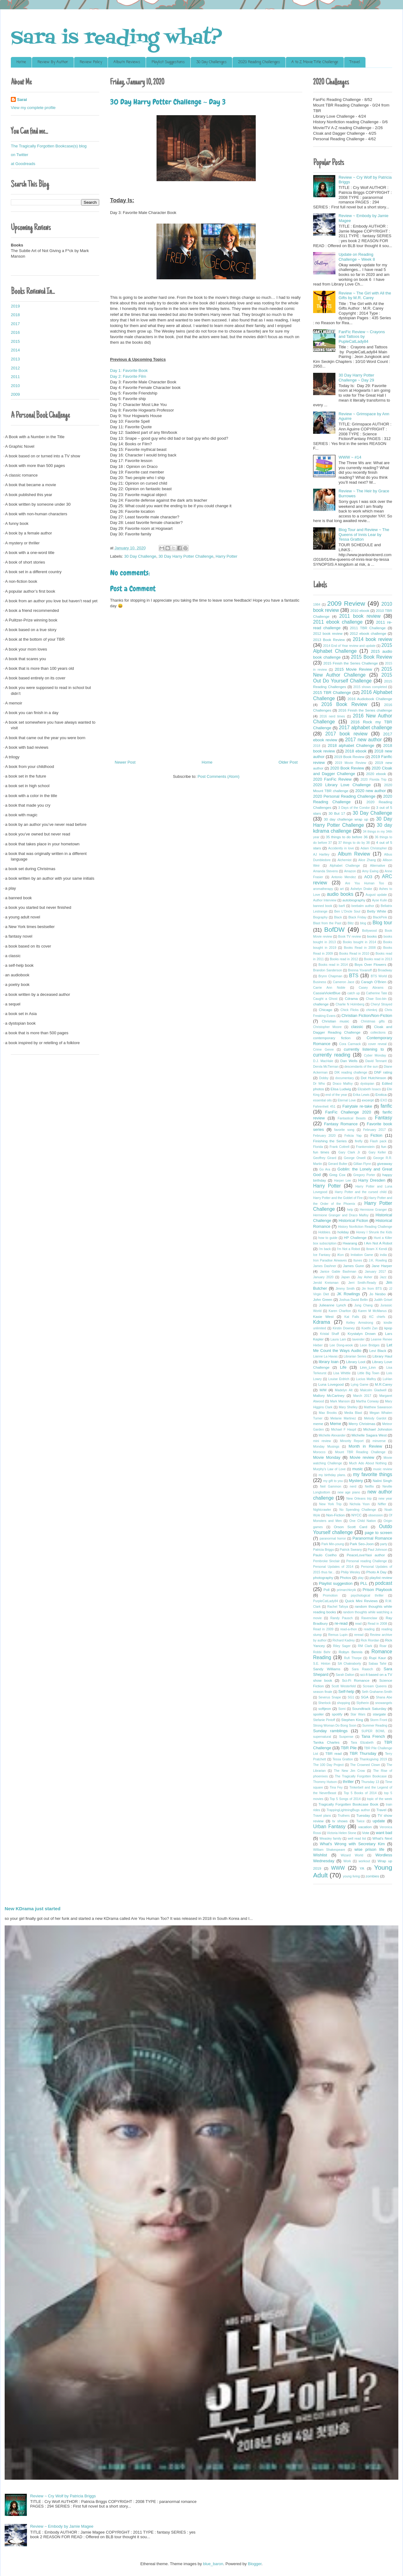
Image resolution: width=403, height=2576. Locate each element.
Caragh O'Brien (373, 982)
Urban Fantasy (329, 1826)
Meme (335, 1423)
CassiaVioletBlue (326, 993)
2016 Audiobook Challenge (370, 699)
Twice (360, 1821)
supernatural (322, 1736)
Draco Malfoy (342, 1083)
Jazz (383, 1277)
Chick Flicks (349, 1010)
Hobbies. (324, 1232)
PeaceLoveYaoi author (366, 1555)
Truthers (344, 1815)
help (350, 1209)
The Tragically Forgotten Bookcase (361, 1776)
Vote (365, 1833)
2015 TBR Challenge (332, 692)
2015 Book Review (371, 657)
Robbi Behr (321, 1652)
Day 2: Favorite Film (128, 376)
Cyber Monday (375, 1055)
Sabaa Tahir (378, 1663)
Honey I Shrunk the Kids (374, 1232)
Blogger (254, 2563)
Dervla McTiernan (326, 1066)
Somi (342, 1709)
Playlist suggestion (336, 1583)
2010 (15, 385)
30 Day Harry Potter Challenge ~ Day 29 (356, 377)
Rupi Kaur (377, 1658)
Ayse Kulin (379, 900)
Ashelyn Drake (361, 889)
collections (378, 1032)
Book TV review (349, 936)
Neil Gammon (330, 1486)
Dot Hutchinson (373, 1078)
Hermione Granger (373, 1209)
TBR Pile (348, 1748)
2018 (15, 314)
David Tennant (376, 1061)
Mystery (356, 1480)
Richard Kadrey (344, 1640)
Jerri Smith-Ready (362, 1282)
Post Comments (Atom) (218, 776)
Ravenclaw (369, 1618)
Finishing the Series (330, 1141)
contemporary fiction (332, 1038)
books (372, 936)
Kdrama (321, 1322)
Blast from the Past (327, 923)
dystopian (367, 1083)
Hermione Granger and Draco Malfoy (341, 1215)
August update (376, 894)
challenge (321, 1004)
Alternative (377, 865)
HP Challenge (355, 1238)
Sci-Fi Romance (356, 1680)
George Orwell (354, 1158)
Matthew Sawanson (378, 1407)
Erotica (381, 1094)
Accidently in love (341, 848)
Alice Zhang (367, 860)
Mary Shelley (348, 1407)
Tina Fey (336, 1787)
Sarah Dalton (344, 1674)
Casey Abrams (371, 987)
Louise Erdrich (338, 1379)
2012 (15, 368)
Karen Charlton (340, 1311)
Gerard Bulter (338, 1164)
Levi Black (377, 1351)
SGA (365, 1697)
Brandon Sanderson (327, 970)
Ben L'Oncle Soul (347, 911)
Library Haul (382, 1356)
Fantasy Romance (341, 1124)
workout (364, 1861)
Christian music (335, 1021)
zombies (372, 1876)
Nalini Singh (382, 1481)
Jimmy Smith (345, 1288)
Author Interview (324, 900)
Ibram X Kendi (376, 1249)
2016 (15, 332)
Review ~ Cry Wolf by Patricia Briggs (63, 2496)
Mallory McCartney (328, 1395)
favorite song (344, 1129)
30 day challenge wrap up (346, 819)
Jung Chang (363, 1305)
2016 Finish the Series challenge (365, 710)
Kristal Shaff (329, 1334)
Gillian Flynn (362, 1164)
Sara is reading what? (116, 38)
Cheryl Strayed (381, 1004)
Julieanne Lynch (332, 1305)
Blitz (351, 923)
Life (343, 1367)
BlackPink (380, 917)
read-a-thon (348, 1629)
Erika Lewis (361, 1094)
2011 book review (359, 616)
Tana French (373, 1736)
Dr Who (319, 1083)
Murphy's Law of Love (329, 1469)
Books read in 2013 (378, 959)
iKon (340, 1255)
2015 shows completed (370, 687)
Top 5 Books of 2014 (360, 1793)
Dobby (323, 1078)
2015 (15, 341)
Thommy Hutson (325, 1782)
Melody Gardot (375, 1418)
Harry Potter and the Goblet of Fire (338, 1198)
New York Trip (330, 1504)
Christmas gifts (373, 1021)
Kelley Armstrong (359, 1322)
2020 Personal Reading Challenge (344, 796)
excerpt (368, 1100)
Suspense (346, 1736)
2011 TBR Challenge (368, 628)
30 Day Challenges (211, 62)
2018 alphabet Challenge (351, 745)
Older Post (288, 762)
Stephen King (352, 1720)
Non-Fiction (335, 1515)
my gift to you (333, 1481)
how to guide (327, 1238)
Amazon (350, 871)
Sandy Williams (326, 1669)
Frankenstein (365, 1147)
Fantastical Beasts (352, 1118)
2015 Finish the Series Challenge (350, 663)
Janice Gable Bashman (338, 1271)
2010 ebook (359, 610)
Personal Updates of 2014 (333, 1566)
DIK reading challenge (350, 1072)
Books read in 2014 (333, 964)
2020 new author (370, 790)
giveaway (384, 1164)
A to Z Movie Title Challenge (314, 62)
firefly (359, 1141)
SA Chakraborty (349, 1663)
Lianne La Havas (325, 1356)
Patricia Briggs (323, 1549)
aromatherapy (323, 889)
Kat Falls (351, 1317)
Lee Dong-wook (341, 1345)
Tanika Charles (326, 1742)
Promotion (330, 1595)
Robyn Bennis (351, 1652)
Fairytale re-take (357, 1106)
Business (319, 982)
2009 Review (346, 603)
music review (382, 1469)
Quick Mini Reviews (361, 1601)
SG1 (351, 1697)
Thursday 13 (370, 1782)
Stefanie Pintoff (324, 1720)
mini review (322, 1441)
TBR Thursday (363, 1753)
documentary (344, 1078)
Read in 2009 (323, 1629)
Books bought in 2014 (359, 942)
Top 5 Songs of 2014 (345, 1799)
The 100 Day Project (328, 1765)
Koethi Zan (369, 1328)
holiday (343, 1232)
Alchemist (345, 860)
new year (385, 1498)
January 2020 (323, 1277)
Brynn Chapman (330, 976)
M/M (323, 1390)
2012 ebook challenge (368, 633)
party (383, 1544)
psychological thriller (367, 1595)
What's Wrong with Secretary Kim (352, 1844)
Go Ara (324, 1169)
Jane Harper (382, 1266)
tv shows (340, 1821)
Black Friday (357, 917)
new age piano (349, 1492)
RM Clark (365, 1646)
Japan (345, 1277)
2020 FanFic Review (332, 779)
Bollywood (369, 930)
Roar (383, 1646)
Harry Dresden (371, 1180)
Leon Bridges (369, 1345)
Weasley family (331, 1838)
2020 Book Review (347, 768)
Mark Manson (340, 1401)
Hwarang (350, 1243)
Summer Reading (374, 1725)
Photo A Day (376, 1572)
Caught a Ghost (325, 998)
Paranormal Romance (372, 1538)
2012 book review (328, 633)
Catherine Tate (376, 993)
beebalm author (363, 906)
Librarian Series (355, 1356)
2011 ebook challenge (338, 622)
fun (383, 1146)
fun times (321, 1152)
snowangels (383, 1703)
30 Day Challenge (140, 556)
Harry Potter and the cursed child (361, 1192)
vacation (365, 1827)
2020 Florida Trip (374, 779)
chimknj (371, 1010)
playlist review (381, 1578)
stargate (379, 1714)
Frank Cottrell (339, 1147)
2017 (15, 323)
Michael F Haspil (343, 1429)
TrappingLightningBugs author (348, 1810)
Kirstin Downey (344, 1328)
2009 (15, 394)
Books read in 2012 (344, 959)
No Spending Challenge (357, 1509)
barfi (342, 906)
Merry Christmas (362, 1424)
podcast (383, 1583)
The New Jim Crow (349, 1770)
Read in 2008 (377, 1623)
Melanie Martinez (343, 1418)
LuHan (387, 1379)
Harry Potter (226, 556)
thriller (348, 1781)
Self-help (346, 1691)
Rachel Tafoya (337, 1606)
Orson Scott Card (350, 1527)
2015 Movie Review (353, 669)
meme (318, 1424)
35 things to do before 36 (347, 837)
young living (351, 1876)
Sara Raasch (362, 1669)
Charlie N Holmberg (349, 1004)
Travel (355, 62)
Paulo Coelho (325, 1555)
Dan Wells (348, 1061)
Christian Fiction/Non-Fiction (366, 1015)
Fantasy (383, 1117)
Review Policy (91, 62)
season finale (322, 1691)
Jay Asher (364, 1277)
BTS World (379, 976)
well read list (357, 1838)
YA (362, 1868)
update (379, 1821)
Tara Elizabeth (362, 1742)
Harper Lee (342, 1180)
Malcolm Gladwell (373, 1390)
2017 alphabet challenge (365, 727)
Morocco (319, 1452)
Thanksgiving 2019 (373, 1759)
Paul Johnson (377, 1549)
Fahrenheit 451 (324, 1106)
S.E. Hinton (321, 1663)
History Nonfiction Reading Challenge (365, 1226)
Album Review (354, 853)
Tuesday (363, 1815)
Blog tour (382, 922)
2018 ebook (355, 751)
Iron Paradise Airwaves (330, 1260)
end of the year (336, 1094)
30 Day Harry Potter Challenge (185, 556)
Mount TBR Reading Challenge (360, 1452)
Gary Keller (377, 1152)
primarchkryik (346, 1590)
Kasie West (323, 1316)
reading (369, 1629)
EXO (383, 1100)
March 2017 (362, 1395)
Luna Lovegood (331, 1384)
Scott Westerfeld (343, 1686)
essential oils (322, 1100)
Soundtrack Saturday (369, 1708)
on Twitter (19, 154)
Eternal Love (347, 1100)
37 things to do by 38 (354, 842)
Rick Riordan (370, 1640)
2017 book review (346, 733)
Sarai (22, 99)
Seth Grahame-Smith (377, 1691)
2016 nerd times (332, 716)
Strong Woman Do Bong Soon (334, 1725)
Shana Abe (384, 1697)
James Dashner (324, 1266)
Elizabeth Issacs (369, 1089)
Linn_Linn (368, 1367)
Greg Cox (337, 1175)
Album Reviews (126, 62)
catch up (353, 993)
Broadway (385, 970)
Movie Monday (326, 1457)
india (383, 1255)
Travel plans (322, 1815)
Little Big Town (368, 1373)
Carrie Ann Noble (329, 987)
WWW (338, 1868)
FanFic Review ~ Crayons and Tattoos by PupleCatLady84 (362, 336)
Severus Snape (329, 1697)
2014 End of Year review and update (349, 645)
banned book (322, 906)
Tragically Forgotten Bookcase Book (348, 1804)
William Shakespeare (329, 1849)
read (358, 1623)
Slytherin (362, 1703)
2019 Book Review (349, 757)
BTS (353, 975)
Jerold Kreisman (326, 1282)
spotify (337, 1714)
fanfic (386, 1106)
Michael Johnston (377, 1429)
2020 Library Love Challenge (342, 784)
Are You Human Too (364, 883)
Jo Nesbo (377, 1294)
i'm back (325, 1249)
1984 (316, 604)
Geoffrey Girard (324, 1158)
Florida (318, 1147)
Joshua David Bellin (353, 1299)
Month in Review (365, 1446)
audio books (340, 894)
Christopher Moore (327, 1027)
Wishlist (320, 1855)
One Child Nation (362, 1521)
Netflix (369, 1486)
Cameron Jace (343, 982)
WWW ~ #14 (350, 457)
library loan (329, 1361)
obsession (375, 1515)
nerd (353, 1486)
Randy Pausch (341, 1618)
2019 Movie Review (350, 763)
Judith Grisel (383, 1299)
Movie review (362, 1457)
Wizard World (352, 1855)
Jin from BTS (372, 1288)
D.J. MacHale (323, 1061)
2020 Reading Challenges (259, 62)
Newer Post (125, 762)
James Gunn (353, 1266)
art (341, 889)
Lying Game (360, 1384)
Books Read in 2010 (354, 953)
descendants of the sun (361, 1066)
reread (358, 1635)
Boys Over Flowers (370, 964)
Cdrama (351, 998)
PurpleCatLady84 (325, 1601)
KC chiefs (377, 1317)
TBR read (334, 1753)
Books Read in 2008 (360, 947)
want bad (384, 1832)
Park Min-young (332, 1544)
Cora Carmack (350, 1044)
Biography (320, 917)
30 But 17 (337, 813)
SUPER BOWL (373, 1731)
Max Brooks (328, 1412)
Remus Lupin (338, 1635)
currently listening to (364, 1049)
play (361, 1578)
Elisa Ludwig (340, 1089)
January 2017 (375, 1271)
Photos (345, 1578)
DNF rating (383, 1072)
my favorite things (372, 1474)
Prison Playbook (377, 1589)
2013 (15, 359)
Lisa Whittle (342, 1373)
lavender (358, 1339)
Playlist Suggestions (168, 62)
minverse (379, 1441)
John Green (322, 1299)
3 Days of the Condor (354, 807)
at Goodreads (23, 163)
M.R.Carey (383, 1384)
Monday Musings (326, 1446)
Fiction (376, 1135)
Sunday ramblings (330, 1730)
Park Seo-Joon (362, 1544)
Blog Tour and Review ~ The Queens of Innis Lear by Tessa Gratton (364, 534)
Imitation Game (362, 1255)
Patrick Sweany (351, 1549)
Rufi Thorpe (353, 1658)
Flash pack (378, 1141)
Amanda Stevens (325, 871)
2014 (15, 350)
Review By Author (53, 62)
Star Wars (357, 1714)
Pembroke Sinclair (326, 1561)
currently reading (331, 1054)
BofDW (334, 929)
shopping (343, 1703)
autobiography (353, 900)
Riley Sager (341, 1646)
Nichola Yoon (360, 1504)
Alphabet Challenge (345, 865)
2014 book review (372, 639)
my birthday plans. (332, 1475)
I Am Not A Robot (378, 1243)
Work (347, 1861)
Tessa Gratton (343, 1759)
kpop (388, 1328)
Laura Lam (338, 1339)
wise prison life (369, 1849)
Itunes (357, 1260)
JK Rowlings (348, 1294)
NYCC (356, 1515)
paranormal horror (333, 1538)
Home (21, 62)
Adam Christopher (374, 848)
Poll (326, 1590)
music (357, 1469)
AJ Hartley (321, 854)
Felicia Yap (352, 1135)
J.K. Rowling (378, 1260)
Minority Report (352, 1441)
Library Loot (355, 1362)
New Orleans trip (358, 1498)
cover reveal (377, 1044)
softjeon (324, 1708)
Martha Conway (367, 1401)
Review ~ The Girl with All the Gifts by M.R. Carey (365, 295)
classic (357, 1026)
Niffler (382, 1504)
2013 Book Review (329, 640)
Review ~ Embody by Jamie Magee (61, 2526)
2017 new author (363, 739)
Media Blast (353, 1412)
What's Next (382, 1838)
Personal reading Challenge (366, 1561)
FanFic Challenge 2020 (348, 1112)
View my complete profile (33, 107)
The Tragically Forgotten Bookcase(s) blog (48, 146)
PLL (363, 1583)
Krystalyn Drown (362, 1334)
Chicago (325, 1010)
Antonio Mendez (343, 877)
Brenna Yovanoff (360, 970)
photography (323, 1578)
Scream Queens (375, 1686)
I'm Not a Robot (348, 1249)
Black (338, 917)
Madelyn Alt (343, 1390)
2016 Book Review (344, 704)
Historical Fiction (353, 1220)
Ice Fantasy (321, 1255)
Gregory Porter (364, 1175)
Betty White (376, 911)
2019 (15, 306)
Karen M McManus (372, 1311)
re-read (341, 1623)
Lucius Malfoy (366, 1379)
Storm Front (378, 1720)
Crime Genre (323, 1049)
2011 (15, 376)
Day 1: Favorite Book (129, 370)
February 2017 (374, 1129)
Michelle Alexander (332, 1435)
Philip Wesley (350, 1572)
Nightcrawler (322, 1509)
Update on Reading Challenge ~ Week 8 (357, 257)
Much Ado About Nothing (368, 1463)
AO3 (368, 876)
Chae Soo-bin (376, 998)
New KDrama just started (32, 1908)
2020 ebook (376, 774)
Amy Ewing (370, 871)
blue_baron (213, 2563)
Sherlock (324, 1703)
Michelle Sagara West (369, 1435)
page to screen (378, 1532)
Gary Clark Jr (349, 1152)
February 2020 (324, 1135)
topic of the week (379, 1799)
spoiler (318, 1714)
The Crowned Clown (365, 1765)
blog (363, 923)
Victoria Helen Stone (341, 1833)
